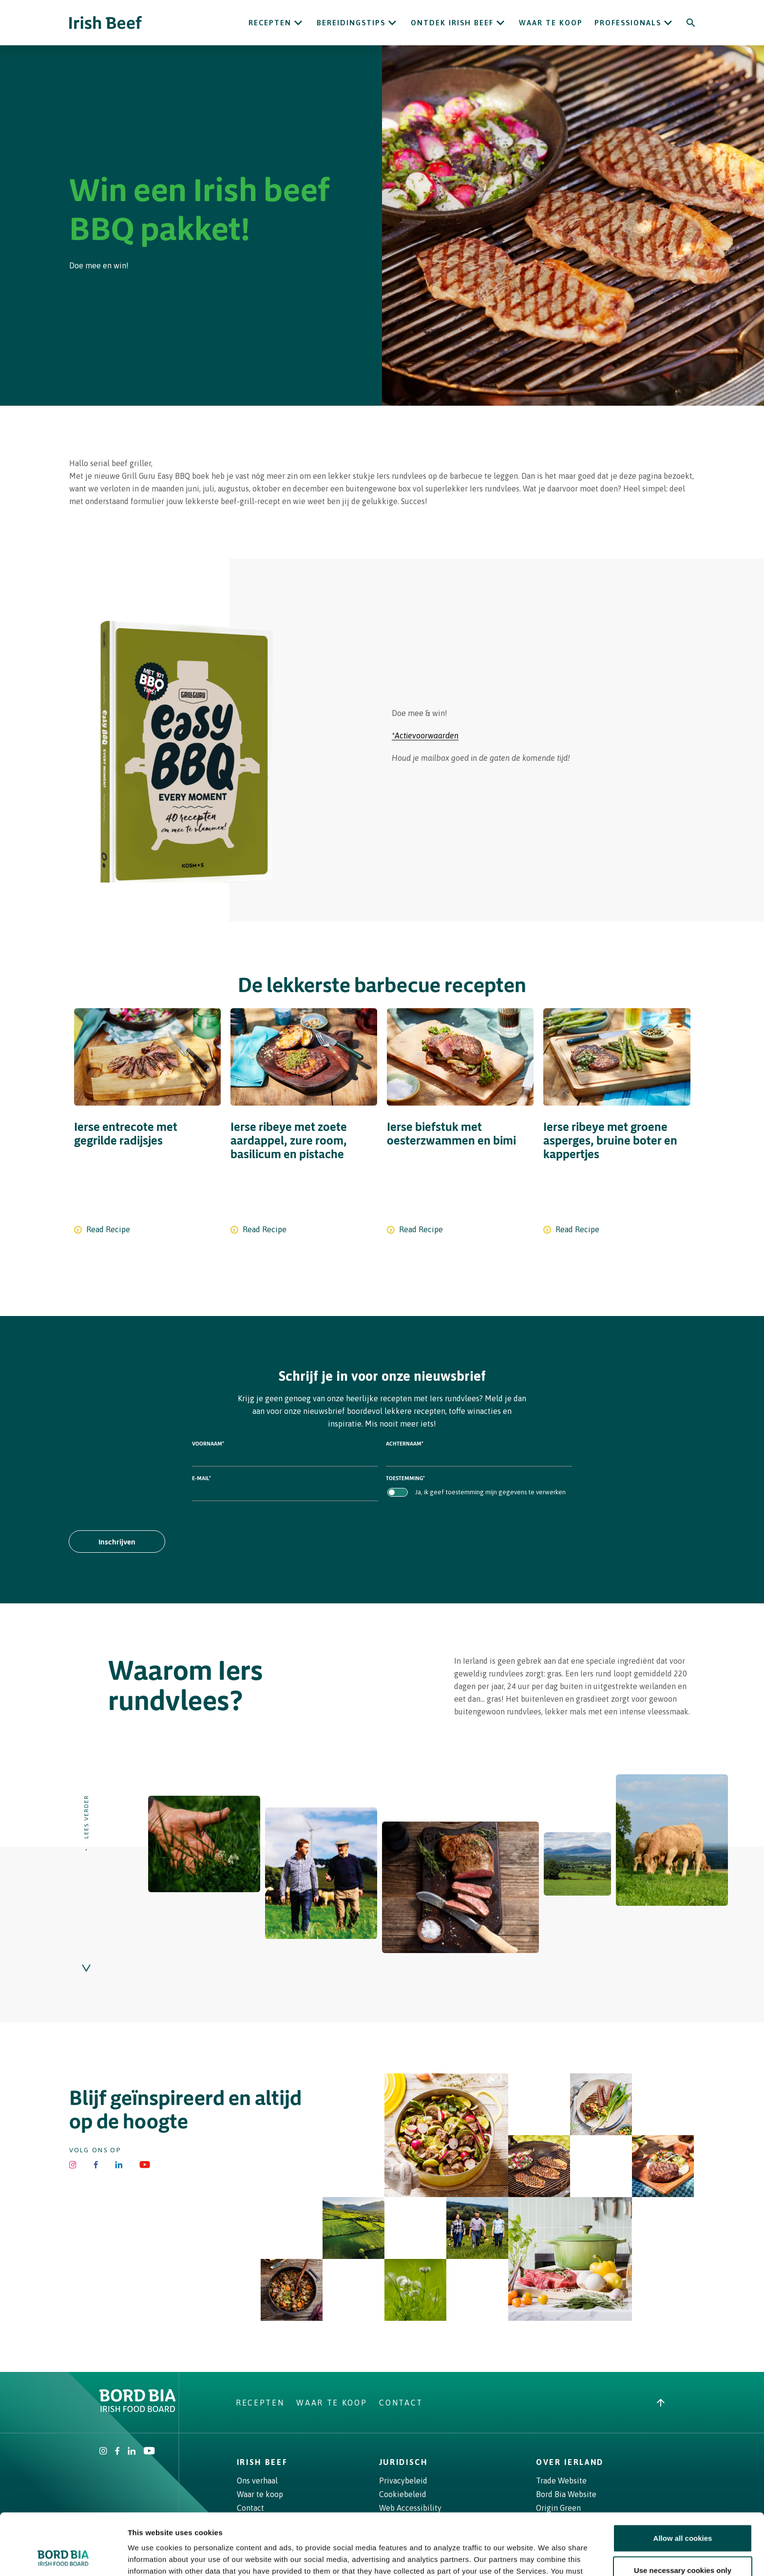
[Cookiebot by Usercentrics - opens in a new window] (63, 2557)
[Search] (691, 23)
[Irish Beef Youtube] (144, 2164)
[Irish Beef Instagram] (72, 2164)
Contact (401, 2402)
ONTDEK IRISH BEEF (452, 23)
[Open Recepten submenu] (298, 23)
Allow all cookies (682, 2480)
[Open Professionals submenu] (668, 23)
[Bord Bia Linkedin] (118, 2164)
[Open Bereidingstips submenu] (392, 23)
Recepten (269, 23)
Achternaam (404, 1443)
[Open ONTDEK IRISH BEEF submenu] (500, 23)
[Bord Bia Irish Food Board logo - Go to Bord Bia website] (137, 2409)
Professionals (627, 23)
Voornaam (208, 1443)
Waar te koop (551, 23)
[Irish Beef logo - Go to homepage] (105, 22)
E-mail (201, 1478)
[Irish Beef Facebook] (96, 2164)
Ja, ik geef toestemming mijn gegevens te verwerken (490, 1492)
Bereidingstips (351, 23)
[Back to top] (661, 2403)
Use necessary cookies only (682, 2512)
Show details (511, 2557)
